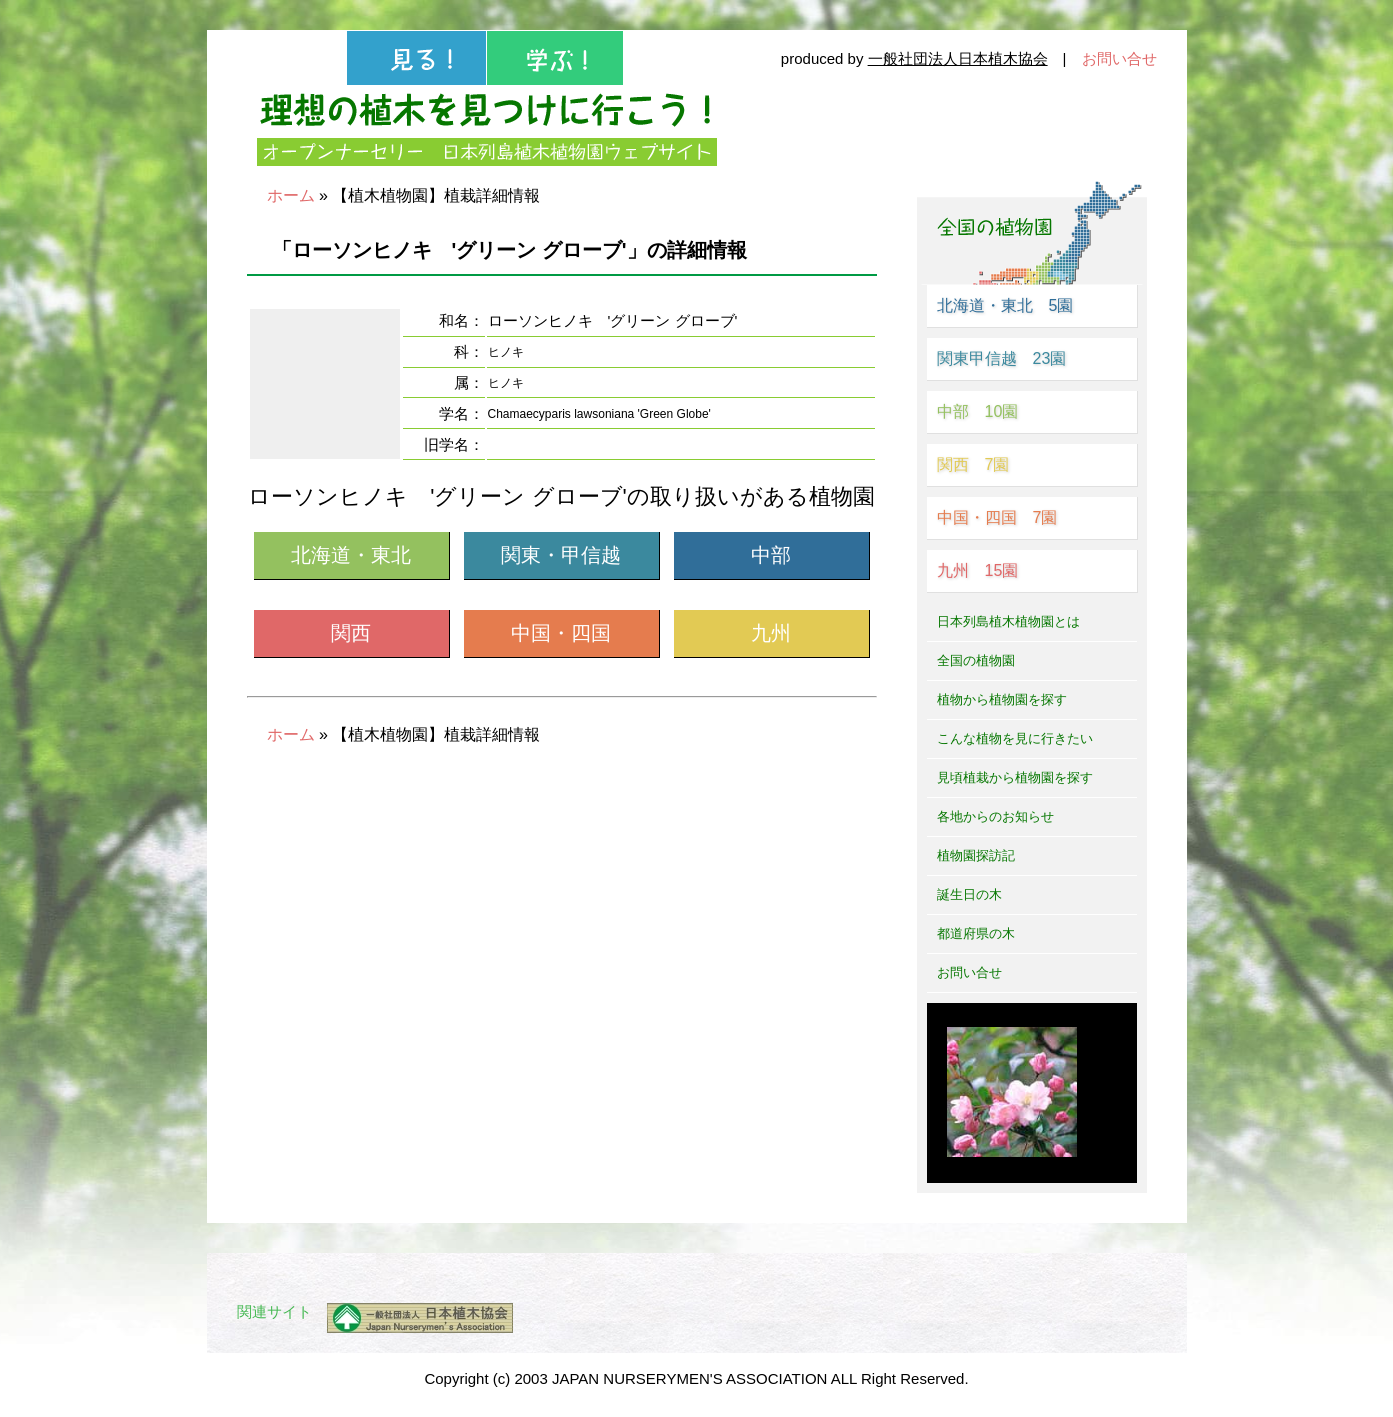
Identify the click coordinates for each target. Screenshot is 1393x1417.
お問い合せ (1119, 58)
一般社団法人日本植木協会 (958, 58)
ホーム (291, 195)
